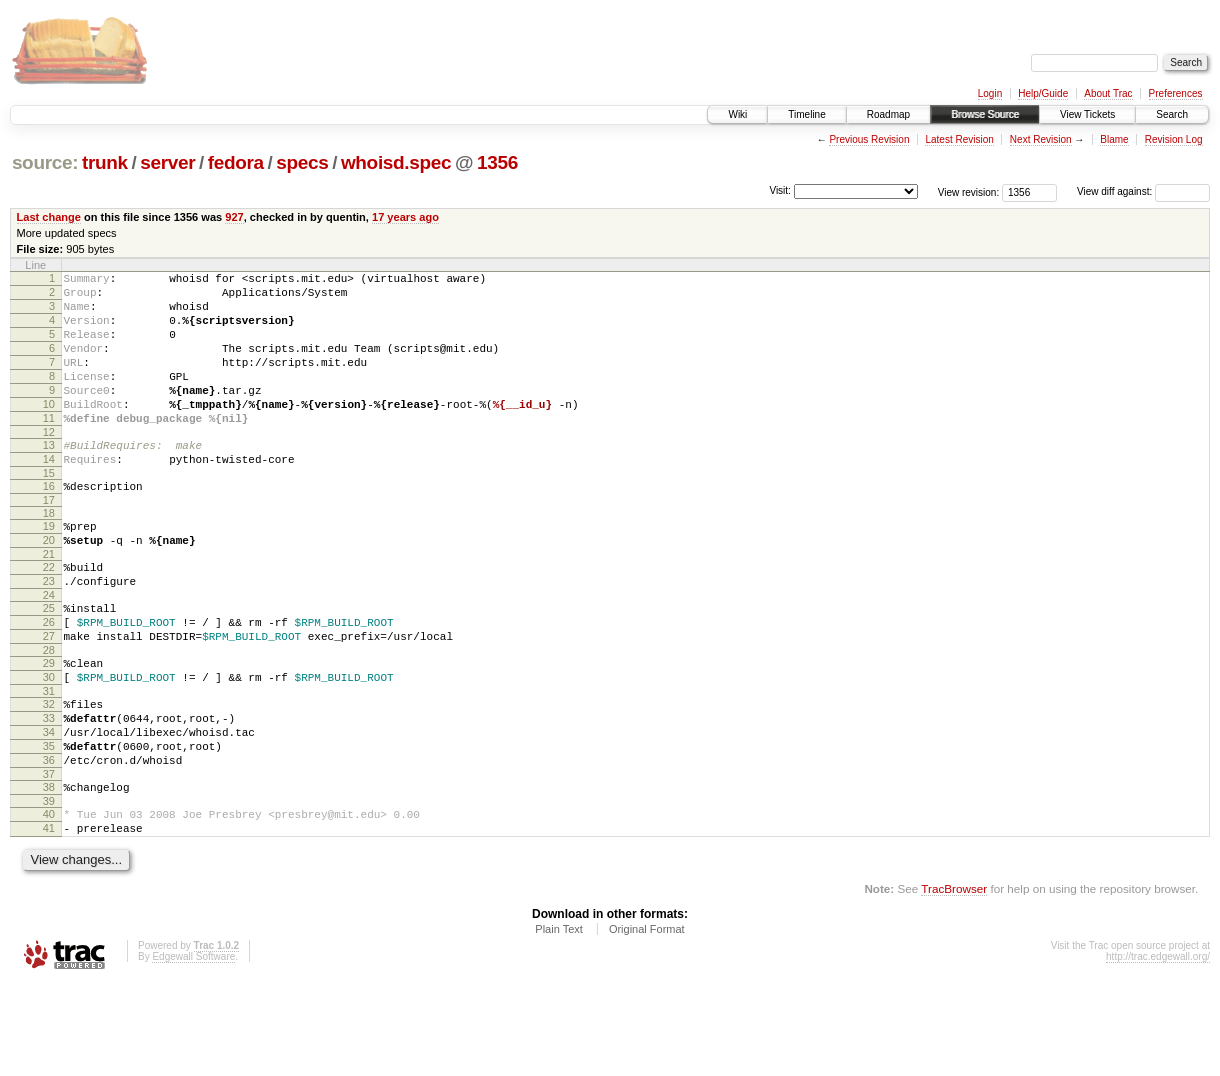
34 (49, 807)
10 (49, 431)
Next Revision (1041, 139)
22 (49, 615)
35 (49, 824)
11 (49, 448)
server (167, 162)
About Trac (1108, 93)
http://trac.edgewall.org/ (1158, 1049)
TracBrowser (954, 981)
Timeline (806, 114)
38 (49, 871)
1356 (497, 162)
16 (49, 525)
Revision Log (1174, 139)
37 (49, 858)
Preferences (1176, 93)
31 (49, 760)
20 (49, 585)
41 (49, 918)
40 (49, 901)
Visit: (780, 190)
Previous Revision (869, 139)
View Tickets (1087, 114)
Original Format (647, 1022)
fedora (236, 162)
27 (49, 696)
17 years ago (405, 217)
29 (49, 726)
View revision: (969, 191)
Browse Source (985, 114)
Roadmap (888, 114)
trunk (105, 162)
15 (49, 512)
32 (49, 773)
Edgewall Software (193, 1049)
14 (49, 495)
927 (234, 217)
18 (49, 555)
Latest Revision (959, 139)
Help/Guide (1043, 93)
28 (49, 713)
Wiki (737, 114)
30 (49, 743)
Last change (49, 217)
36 (49, 841)
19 (49, 568)
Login (990, 93)
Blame (1114, 139)
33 (49, 790)
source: (45, 162)
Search (1172, 114)
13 (49, 478)
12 (49, 465)
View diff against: (1143, 191)
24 (49, 649)
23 (49, 632)
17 (49, 542)
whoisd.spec (396, 162)
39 (49, 888)
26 (49, 679)
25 (49, 662)
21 (49, 602)
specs (302, 162)
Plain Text (559, 1022)
